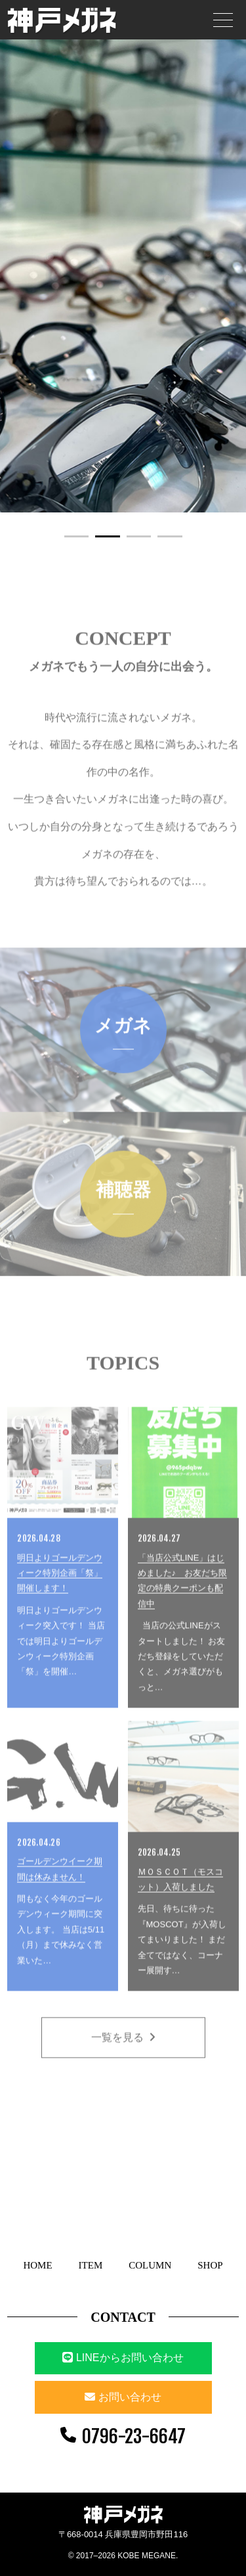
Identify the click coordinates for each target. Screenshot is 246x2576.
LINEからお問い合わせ (122, 2357)
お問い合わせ (129, 2397)
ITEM (91, 2265)
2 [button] (107, 536)
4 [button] (169, 536)
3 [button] (139, 536)
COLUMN (150, 2265)
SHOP (209, 2265)
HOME (37, 2265)
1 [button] (76, 536)
